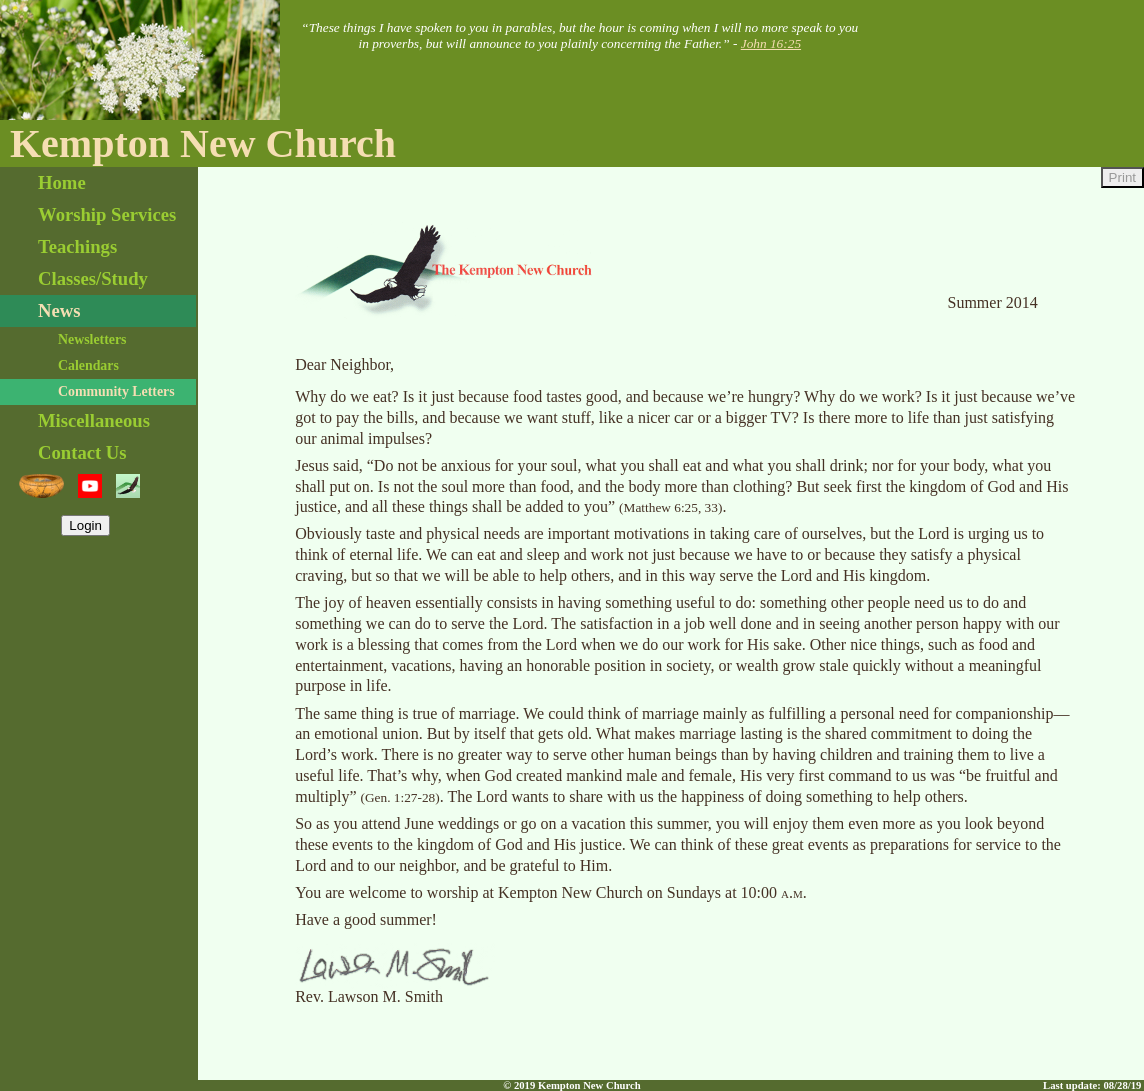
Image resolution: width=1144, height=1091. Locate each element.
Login (85, 525)
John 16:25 (771, 43)
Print (1122, 177)
